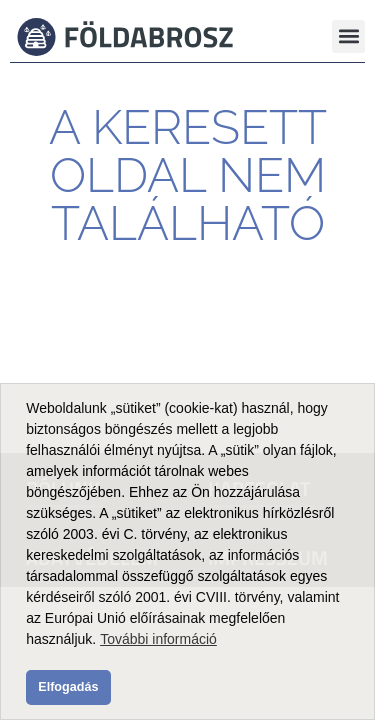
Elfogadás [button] (68, 687)
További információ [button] (158, 639)
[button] (348, 36)
